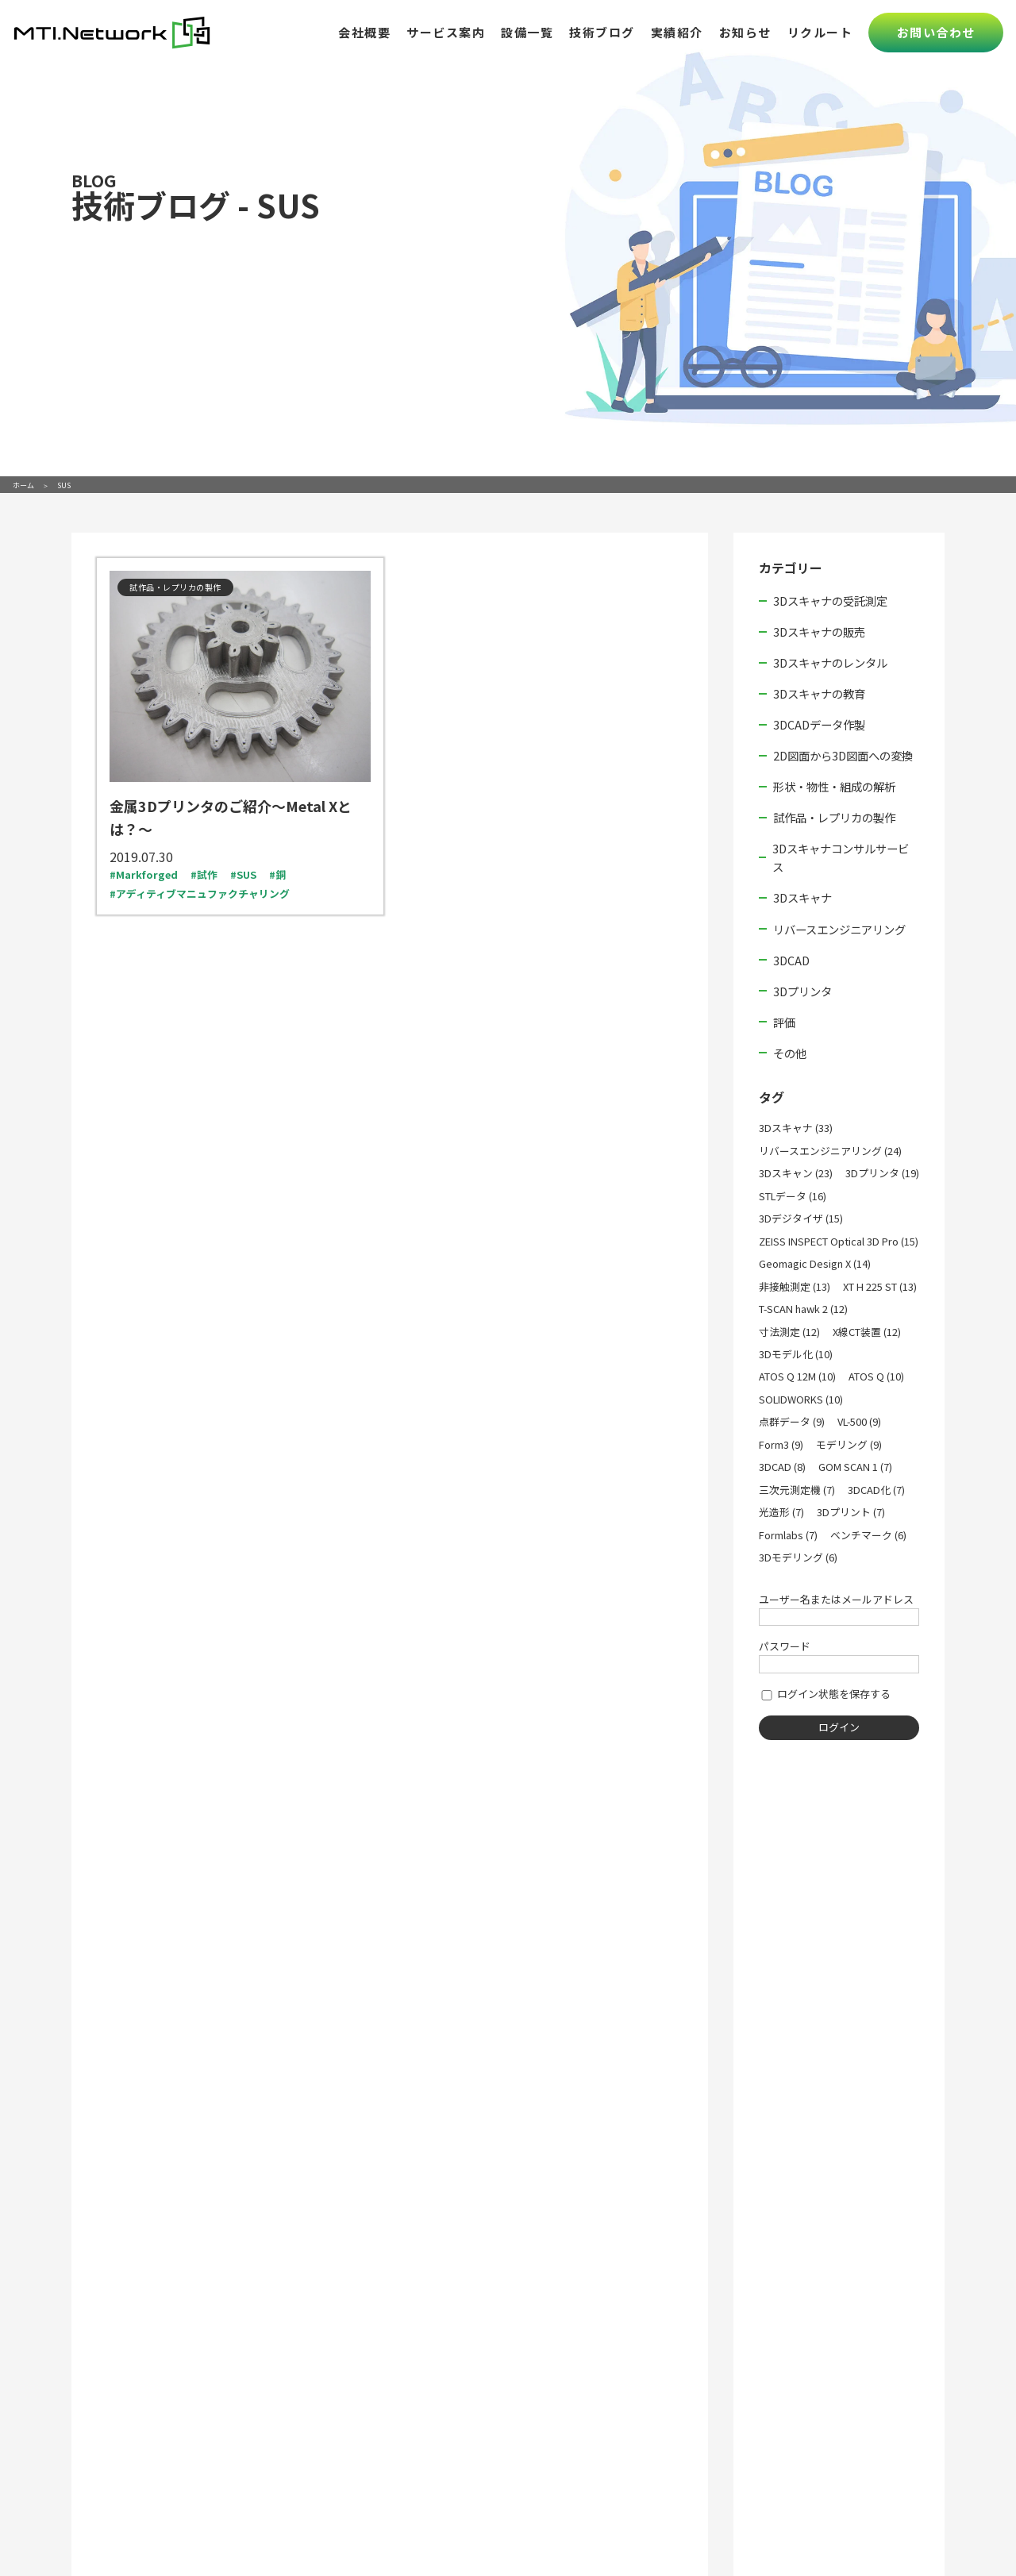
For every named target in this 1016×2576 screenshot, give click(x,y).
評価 (784, 1022)
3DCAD (791, 960)
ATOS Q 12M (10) (797, 1376)
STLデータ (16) (792, 1195)
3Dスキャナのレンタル (830, 662)
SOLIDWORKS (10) (801, 1399)
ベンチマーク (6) (868, 1534)
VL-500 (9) (859, 1421)
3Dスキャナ (802, 897)
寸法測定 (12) (789, 1331)
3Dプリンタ (802, 991)
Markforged (147, 874)
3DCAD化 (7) (876, 1489)
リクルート (820, 32)
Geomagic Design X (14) (815, 1263)
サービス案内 (445, 32)
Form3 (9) (781, 1444)
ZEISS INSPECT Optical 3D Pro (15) (838, 1241)
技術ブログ (602, 32)
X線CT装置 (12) (867, 1331)
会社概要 (364, 32)
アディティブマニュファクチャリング (203, 893)
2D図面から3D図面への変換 (843, 755)
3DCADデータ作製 (819, 724)
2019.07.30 (141, 856)
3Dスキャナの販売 (819, 631)
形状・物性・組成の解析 (834, 786)
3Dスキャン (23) (796, 1172)
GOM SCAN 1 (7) (855, 1466)
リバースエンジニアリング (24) (830, 1150)
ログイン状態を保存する (825, 1693)
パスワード (784, 1646)
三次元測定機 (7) (797, 1489)
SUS (246, 874)
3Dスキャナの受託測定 (830, 600)
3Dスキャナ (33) (796, 1127)
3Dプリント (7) (851, 1511)
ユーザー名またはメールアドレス (836, 1599)
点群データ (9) (792, 1421)
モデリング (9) (849, 1444)
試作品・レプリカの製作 (834, 817)
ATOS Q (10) (876, 1376)
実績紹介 (677, 32)
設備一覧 (527, 32)
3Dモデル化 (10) (796, 1353)
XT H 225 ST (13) (880, 1286)
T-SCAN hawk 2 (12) (803, 1308)
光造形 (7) (781, 1511)
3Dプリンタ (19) (882, 1172)
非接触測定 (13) (794, 1286)
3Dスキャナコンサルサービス (840, 857)
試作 (207, 874)
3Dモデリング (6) (798, 1557)
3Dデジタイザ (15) (801, 1218)
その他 (789, 1053)
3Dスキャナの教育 (819, 693)
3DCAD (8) (782, 1466)
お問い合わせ (936, 32)
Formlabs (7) (788, 1534)
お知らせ (745, 32)
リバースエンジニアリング (839, 929)
